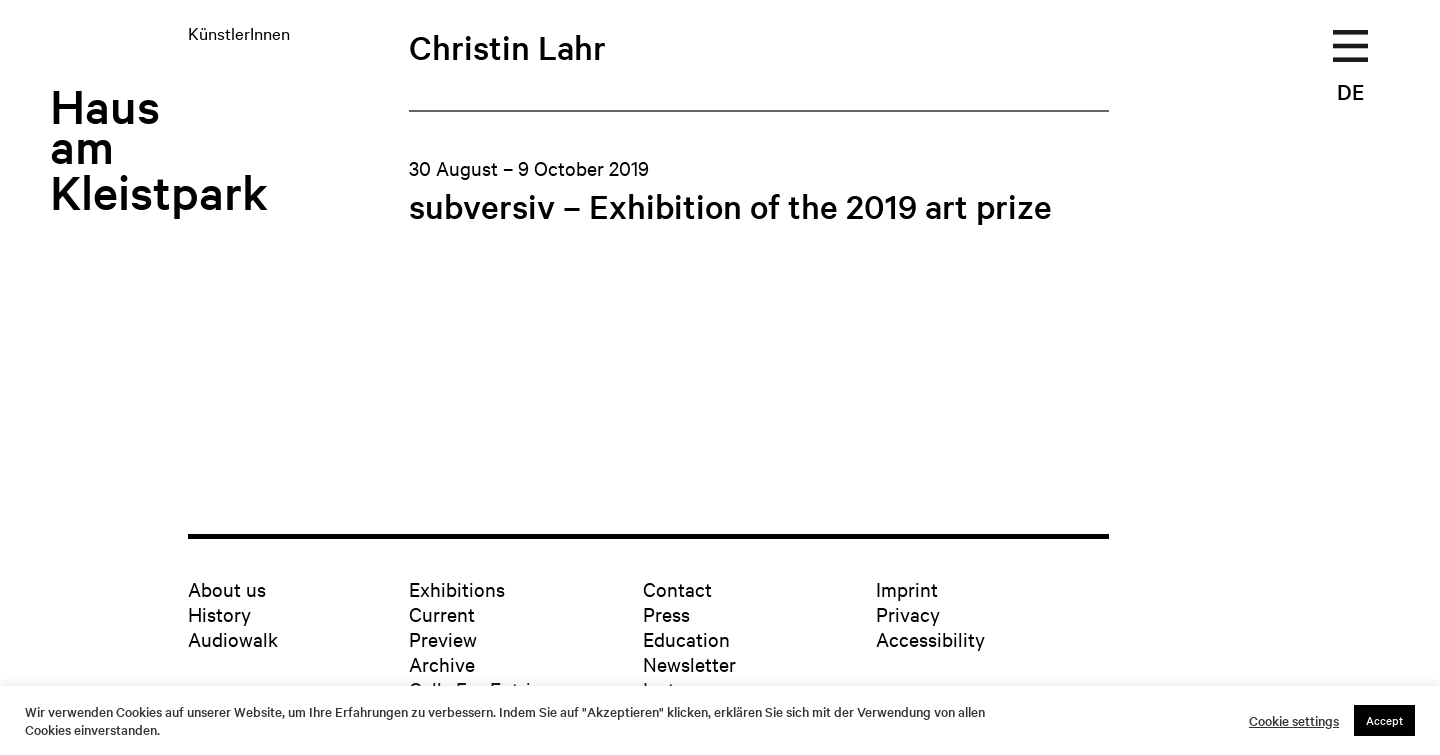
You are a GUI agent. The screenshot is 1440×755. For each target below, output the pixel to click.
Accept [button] (1384, 720)
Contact (677, 588)
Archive (442, 663)
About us (227, 588)
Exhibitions (457, 588)
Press (666, 613)
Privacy (908, 613)
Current (442, 613)
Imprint (907, 588)
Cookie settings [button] (1294, 721)
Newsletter (689, 663)
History (219, 613)
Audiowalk (233, 638)
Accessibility (930, 638)
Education (686, 638)
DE (1350, 91)
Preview (443, 638)
